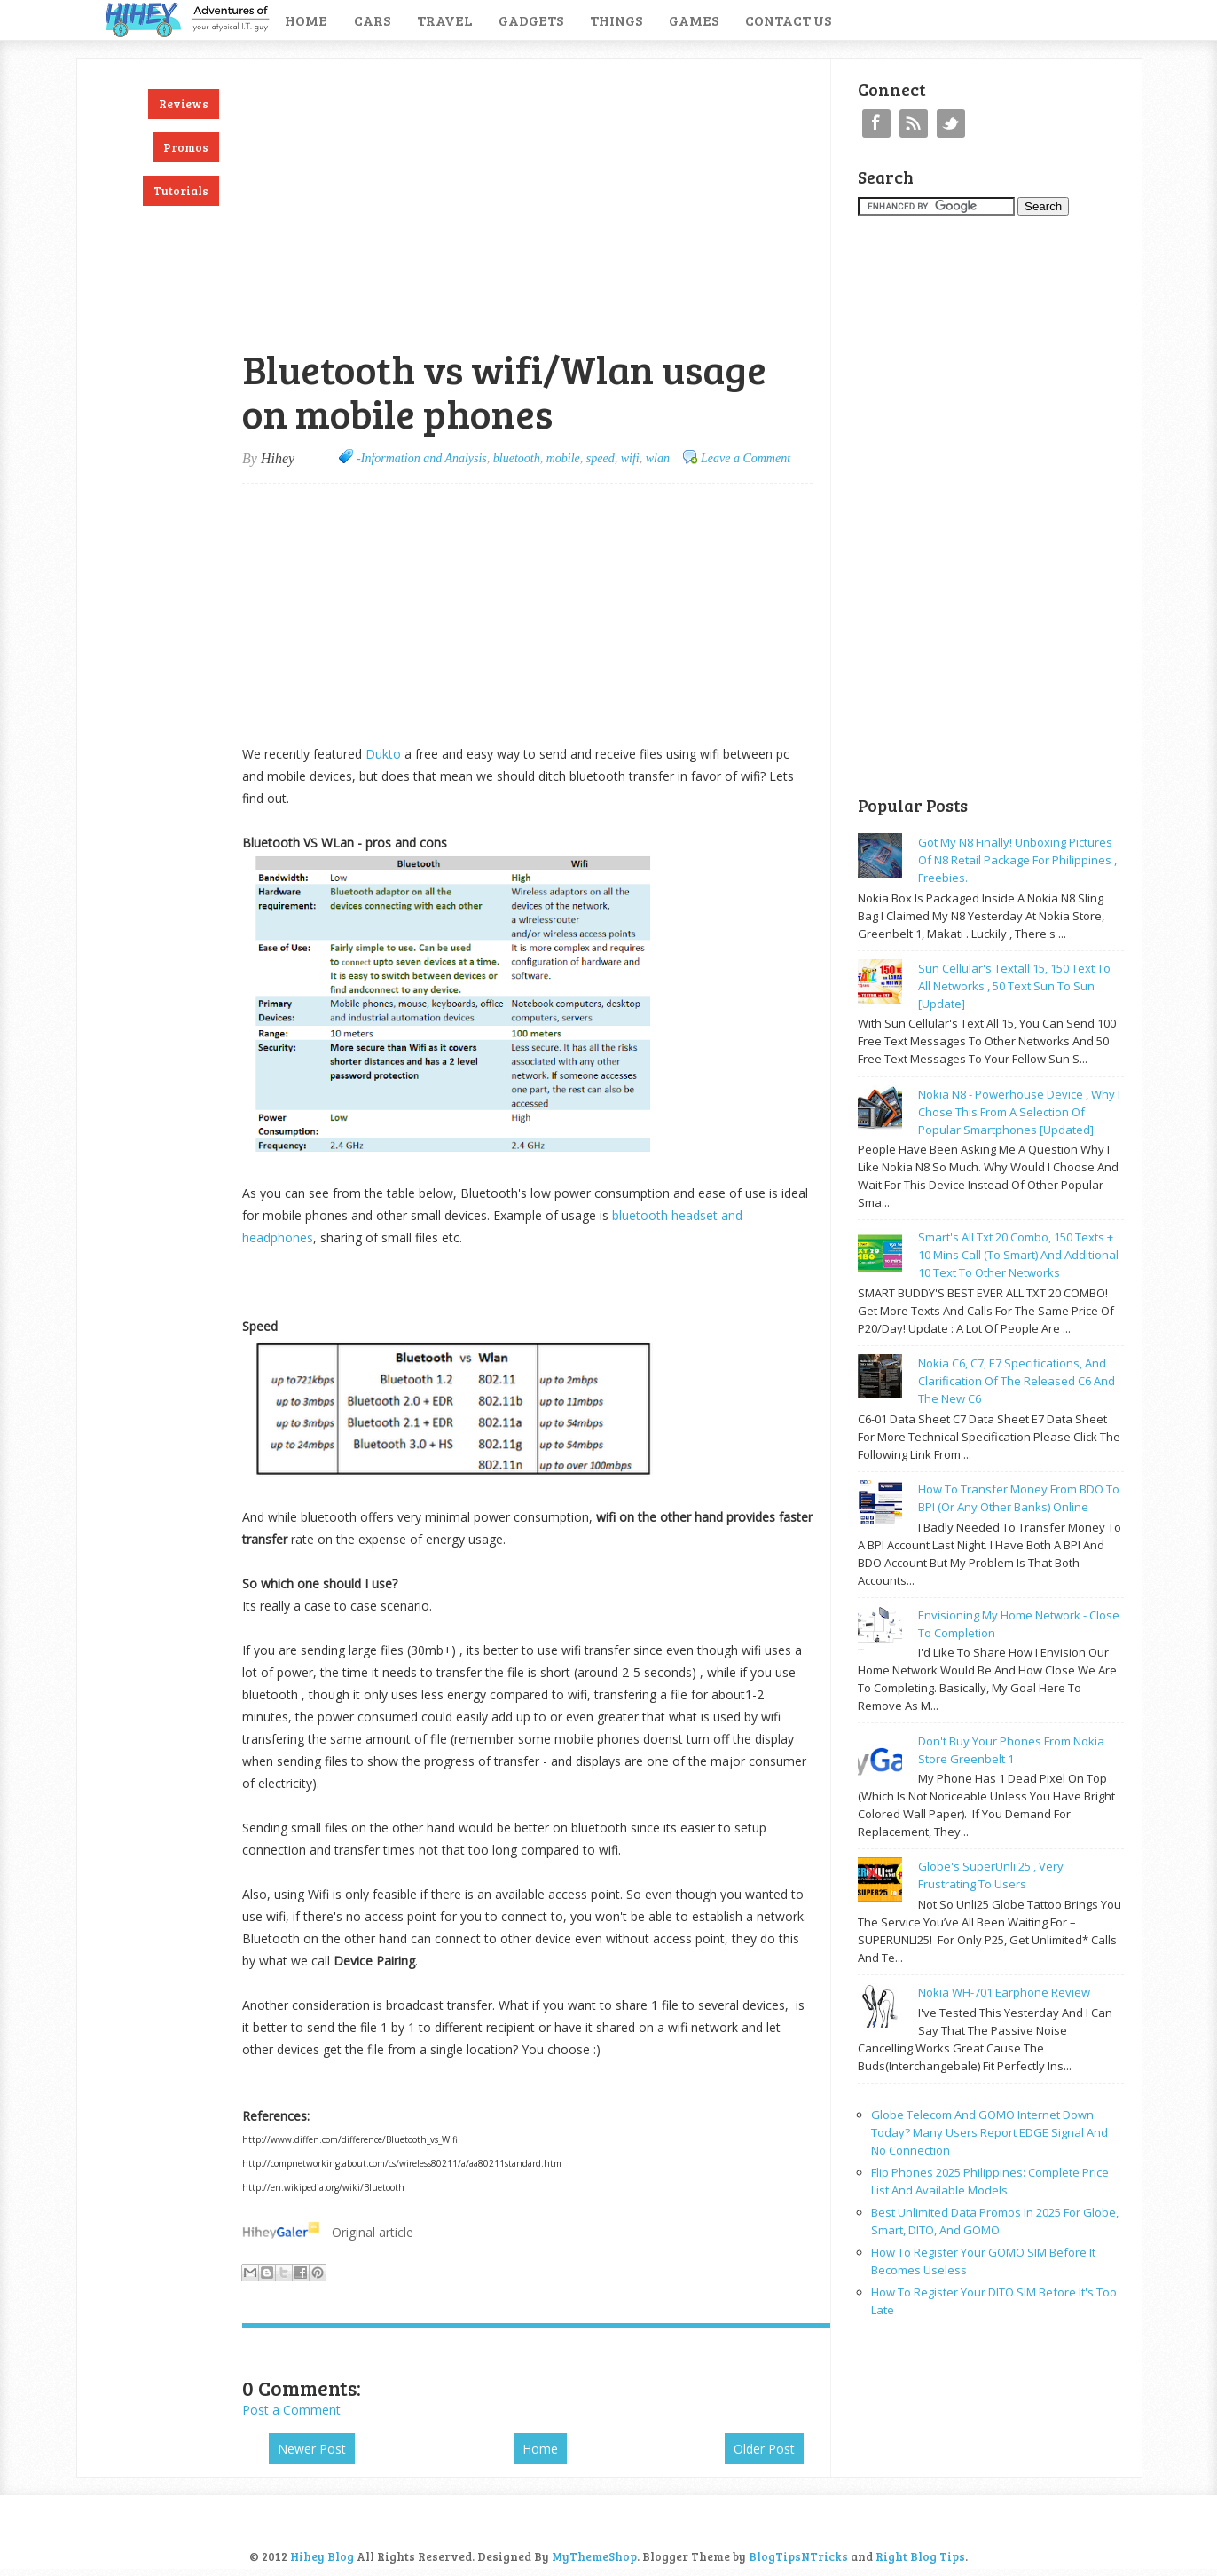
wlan (658, 458)
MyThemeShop (594, 2556)
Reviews (183, 104)
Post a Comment (291, 2409)
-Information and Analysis (422, 458)
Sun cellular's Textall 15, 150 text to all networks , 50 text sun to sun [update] (1014, 986)
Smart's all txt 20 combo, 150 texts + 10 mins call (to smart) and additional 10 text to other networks (1018, 1254)
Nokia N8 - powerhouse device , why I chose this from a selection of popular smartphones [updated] (1019, 1112)
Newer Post (312, 2448)
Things (616, 20)
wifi (630, 458)
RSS (913, 123)
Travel (444, 20)
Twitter (951, 123)
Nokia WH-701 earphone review (1004, 1992)
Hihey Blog (322, 2556)
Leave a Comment (745, 458)
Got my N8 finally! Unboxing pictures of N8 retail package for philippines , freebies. (1017, 860)
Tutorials (180, 191)
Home (306, 20)
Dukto (383, 753)
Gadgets (531, 20)
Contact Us (788, 20)
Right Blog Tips (920, 2556)
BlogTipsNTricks (798, 2556)
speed (600, 458)
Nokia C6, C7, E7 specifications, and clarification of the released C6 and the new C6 (1016, 1380)
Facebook (876, 123)
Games (693, 20)
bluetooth (516, 458)
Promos (185, 147)
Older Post (764, 2448)
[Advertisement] (449, 68)
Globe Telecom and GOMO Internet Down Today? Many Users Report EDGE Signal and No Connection (989, 2132)
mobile (563, 458)
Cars (372, 20)
